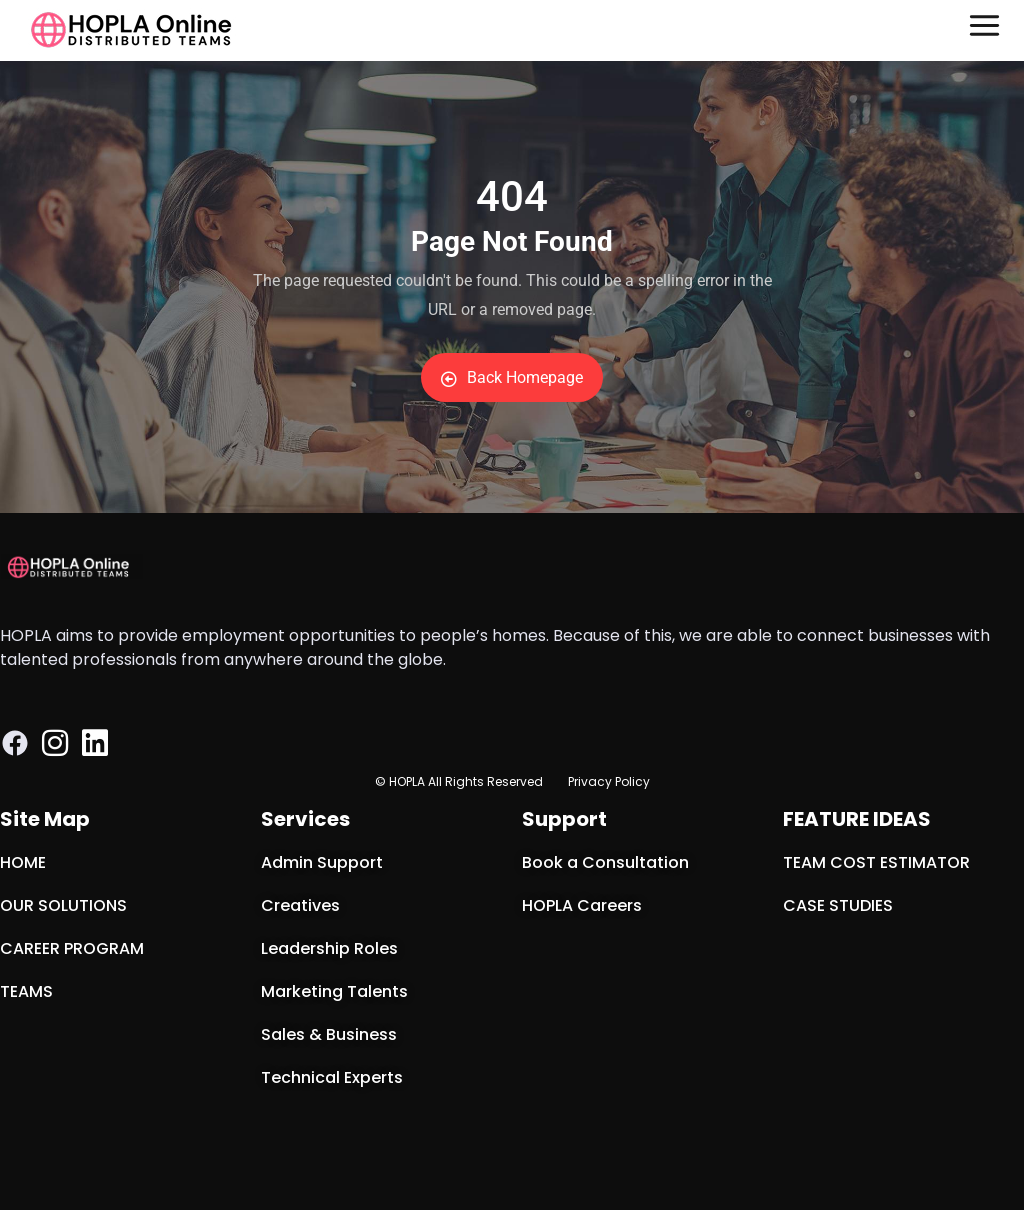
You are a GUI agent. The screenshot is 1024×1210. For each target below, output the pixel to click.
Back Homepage (512, 377)
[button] (985, 30)
